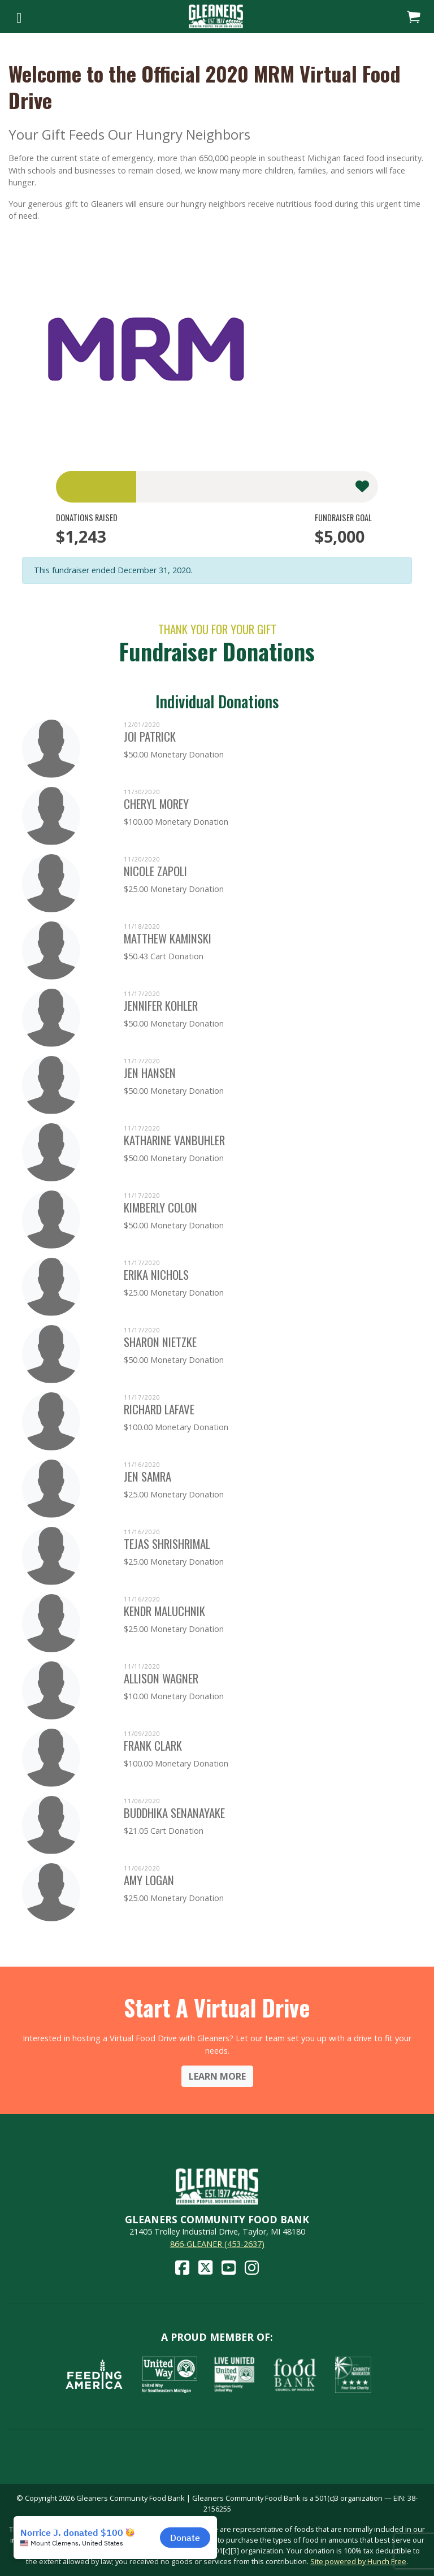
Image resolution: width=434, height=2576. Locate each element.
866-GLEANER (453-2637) (217, 2244)
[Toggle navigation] (19, 16)
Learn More (217, 2076)
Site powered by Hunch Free (358, 2561)
